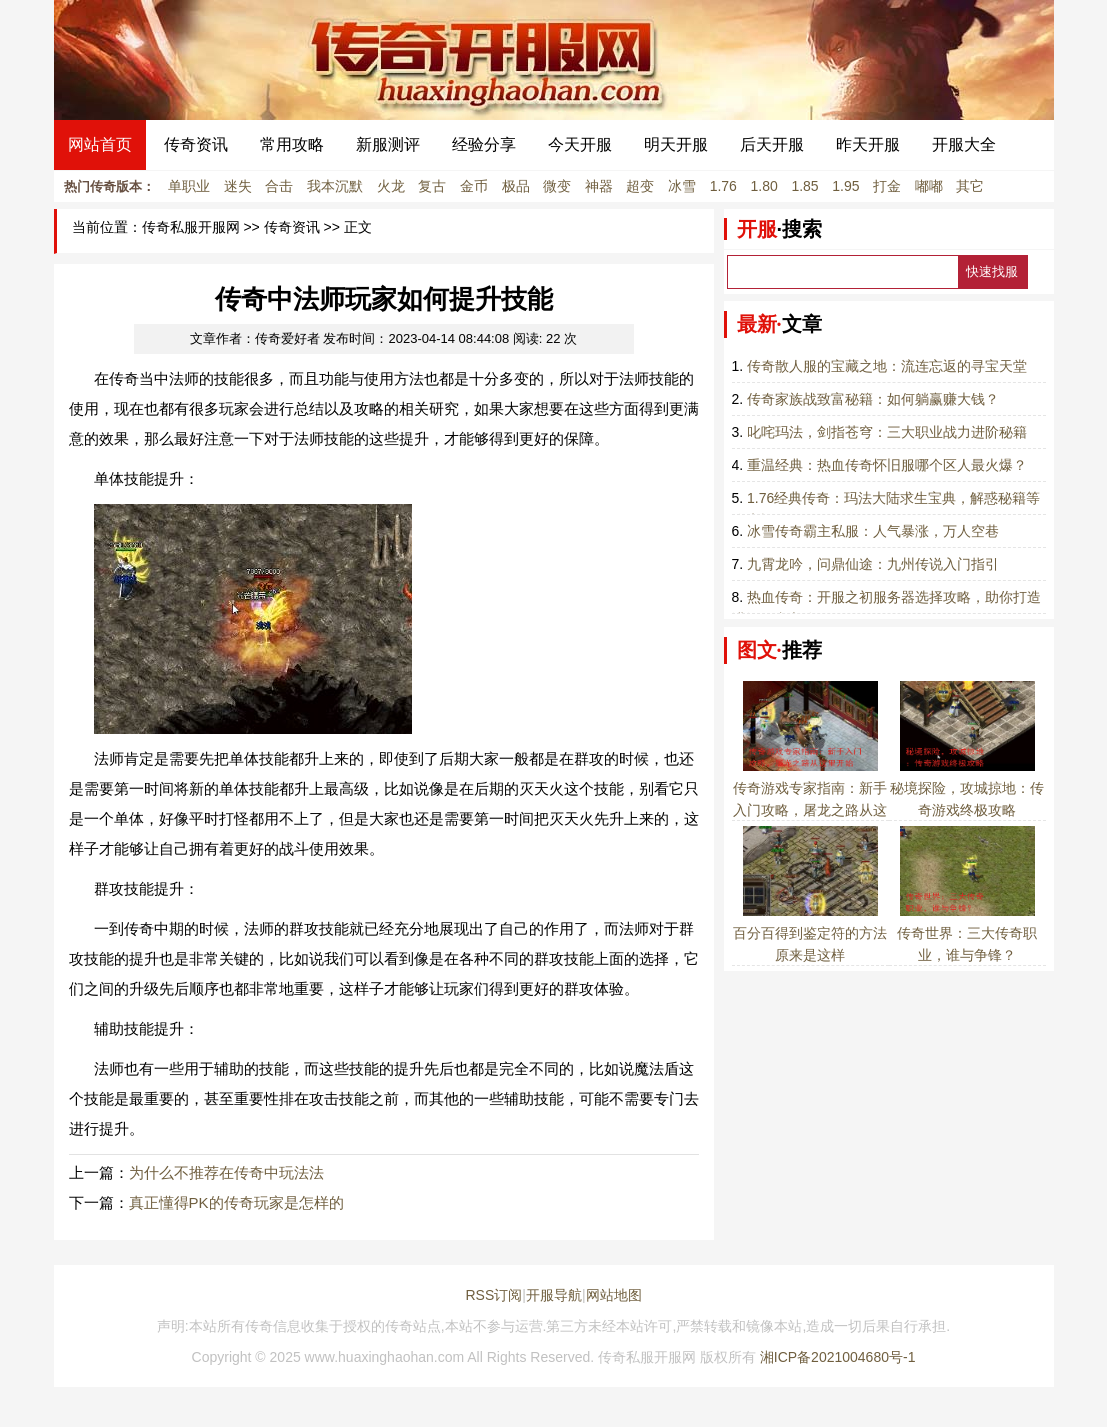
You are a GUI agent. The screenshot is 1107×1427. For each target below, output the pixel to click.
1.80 (764, 186)
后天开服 (772, 144)
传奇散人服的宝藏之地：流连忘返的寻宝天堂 (887, 366)
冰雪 (682, 186)
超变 (640, 186)
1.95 (845, 186)
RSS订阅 (493, 1295)
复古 (432, 186)
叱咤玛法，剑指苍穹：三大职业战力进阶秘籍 (887, 432)
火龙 (391, 186)
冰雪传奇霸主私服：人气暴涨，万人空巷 (873, 531)
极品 (516, 186)
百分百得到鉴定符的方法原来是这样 (810, 933)
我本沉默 (335, 186)
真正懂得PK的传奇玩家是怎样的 (236, 1202)
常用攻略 (292, 144)
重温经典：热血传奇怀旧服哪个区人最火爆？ (887, 465)
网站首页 (100, 144)
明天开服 (676, 144)
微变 (557, 186)
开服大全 (964, 144)
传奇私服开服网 (191, 227)
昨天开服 (868, 144)
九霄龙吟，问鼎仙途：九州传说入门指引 (873, 564)
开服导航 (554, 1295)
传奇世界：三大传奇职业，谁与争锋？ (967, 933)
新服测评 (388, 144)
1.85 (804, 186)
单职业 (189, 186)
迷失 (238, 186)
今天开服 (580, 144)
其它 (970, 186)
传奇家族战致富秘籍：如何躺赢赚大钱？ (873, 399)
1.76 (723, 186)
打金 (887, 186)
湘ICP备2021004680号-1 (838, 1357)
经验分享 (484, 144)
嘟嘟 (929, 186)
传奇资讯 (196, 144)
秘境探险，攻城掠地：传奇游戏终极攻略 (967, 788)
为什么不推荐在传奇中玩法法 (226, 1172)
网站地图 (614, 1295)
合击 (279, 186)
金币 (474, 186)
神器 (599, 186)
